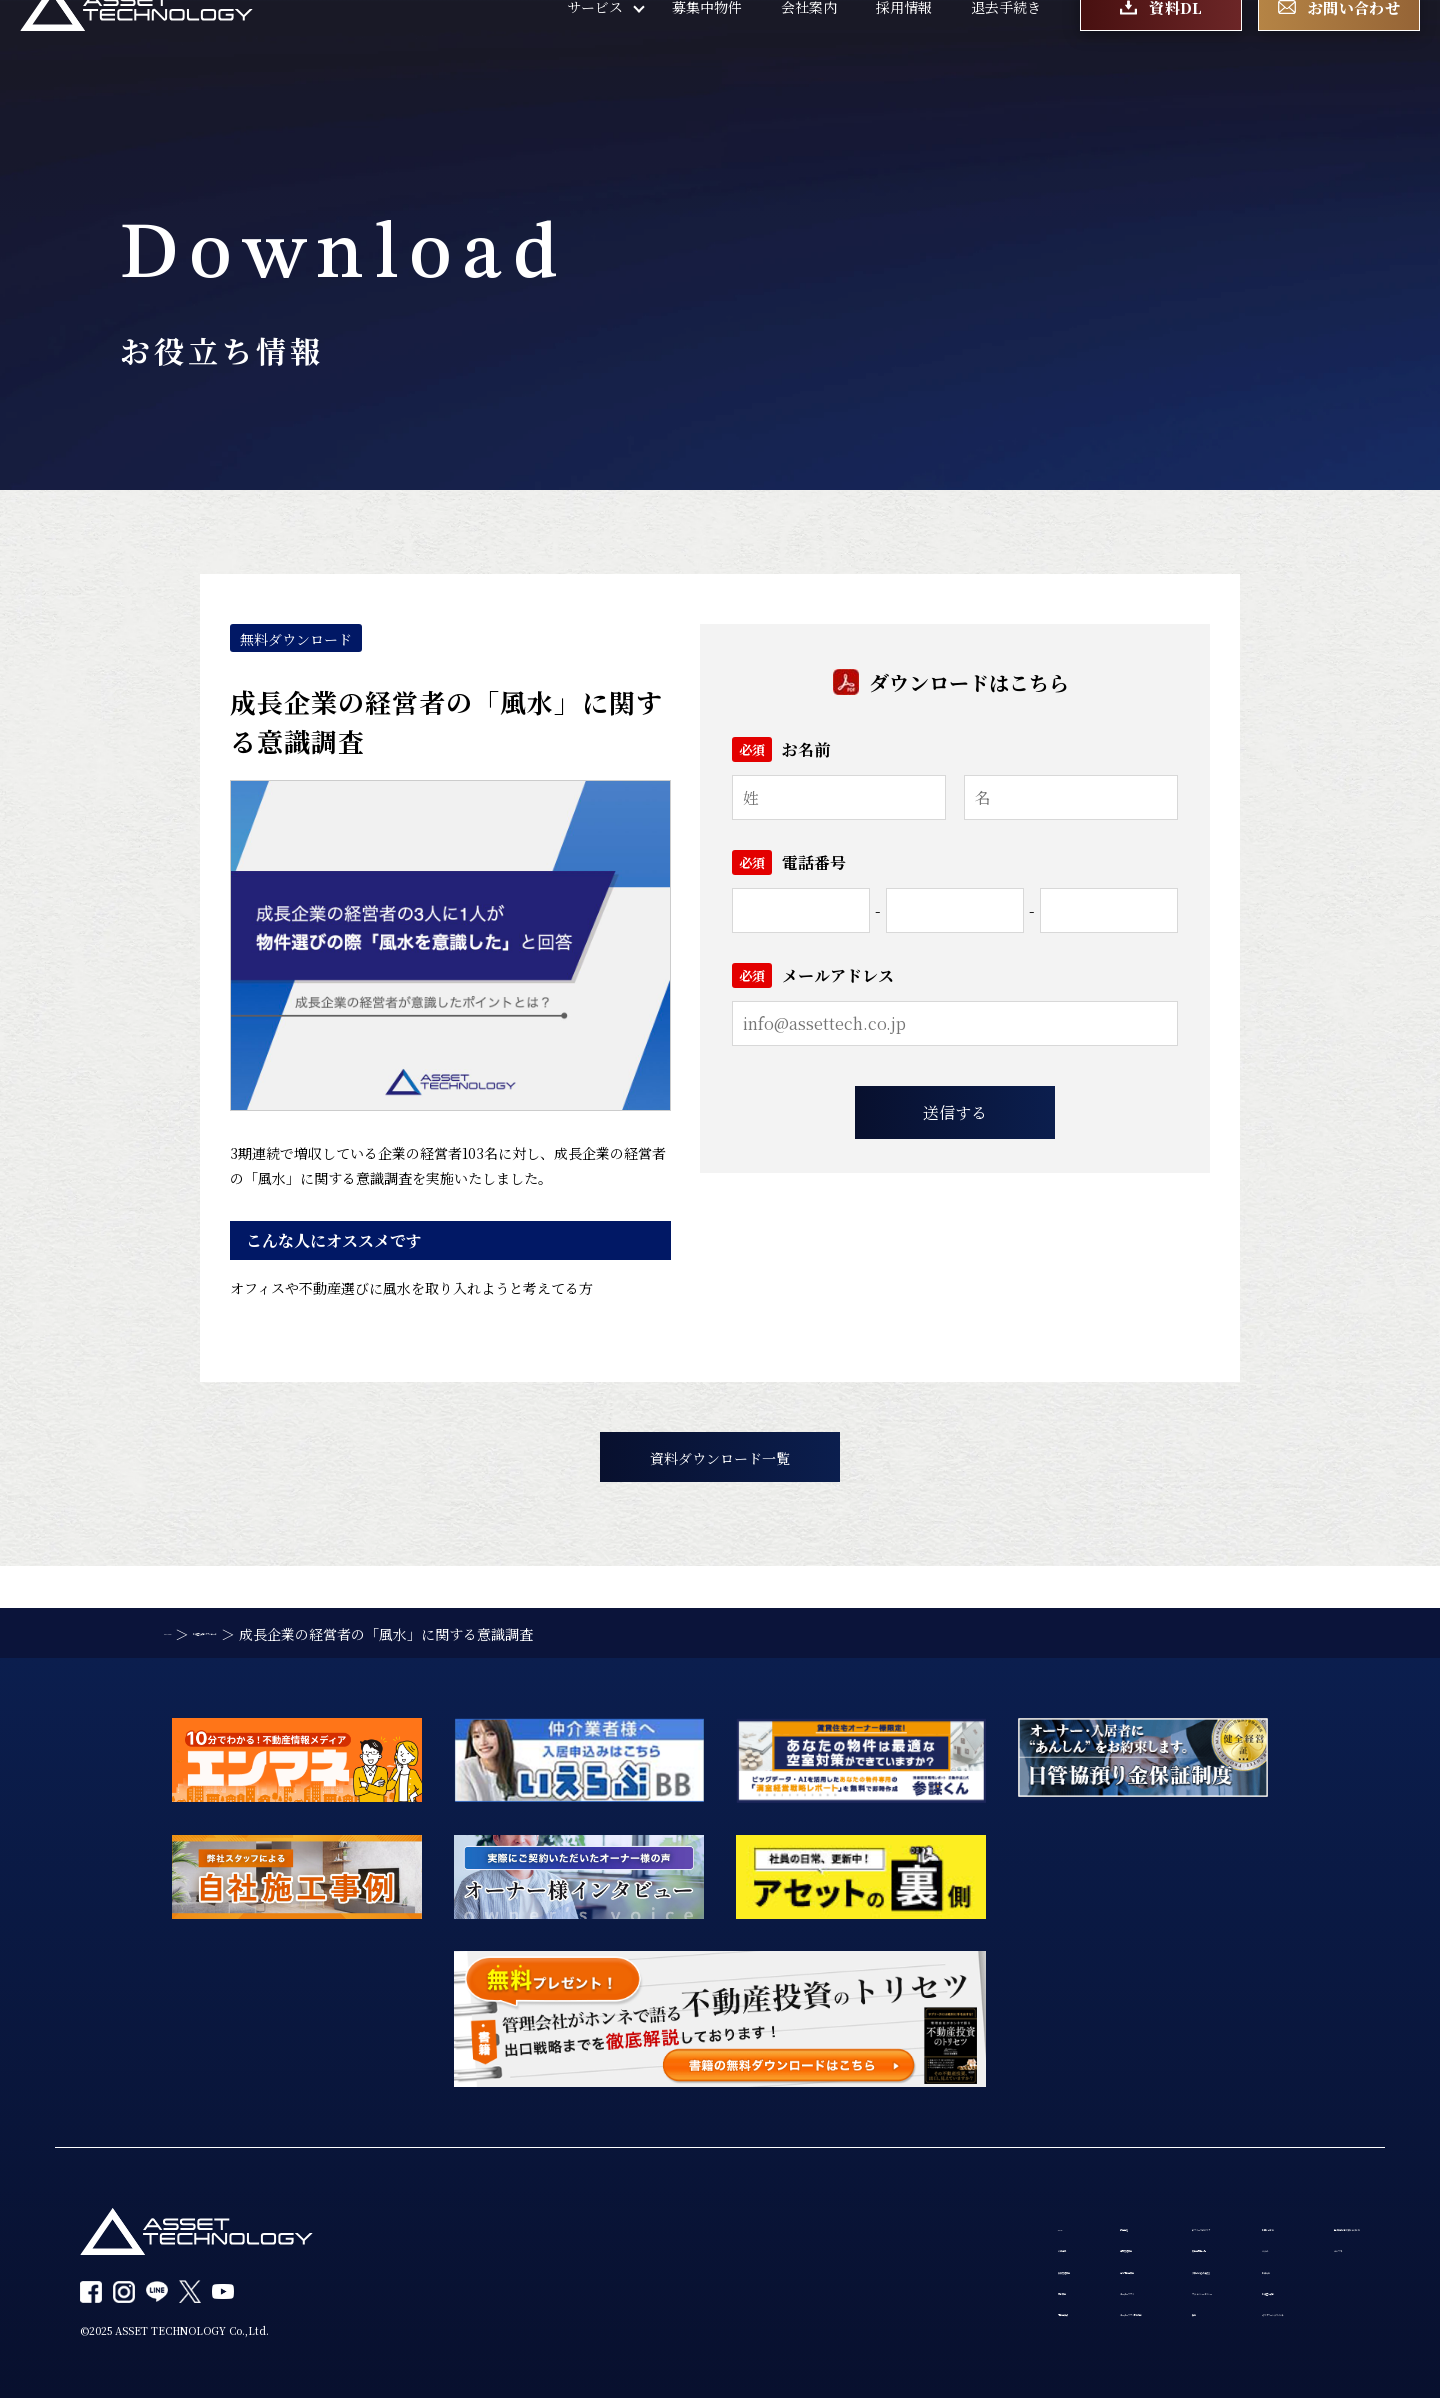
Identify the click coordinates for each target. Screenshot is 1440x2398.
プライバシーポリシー (855, 2290)
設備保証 (611, 2176)
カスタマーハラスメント (1051, 2328)
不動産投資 (484, 2328)
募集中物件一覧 (834, 2214)
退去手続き (1006, 50)
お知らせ (1003, 2252)
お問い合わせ (1017, 2176)
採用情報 (904, 50)
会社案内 (809, 50)
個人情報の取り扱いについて (1269, 2176)
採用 (799, 2328)
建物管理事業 (625, 2214)
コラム (996, 2214)
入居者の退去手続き (848, 2252)
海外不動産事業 (632, 2252)
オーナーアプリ (631, 2290)
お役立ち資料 (1017, 2290)
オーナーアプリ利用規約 (659, 2328)
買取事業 (477, 2290)
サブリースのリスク (847, 2176)
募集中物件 (707, 50)
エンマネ (1206, 2214)
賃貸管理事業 (491, 2252)
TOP (463, 2176)
